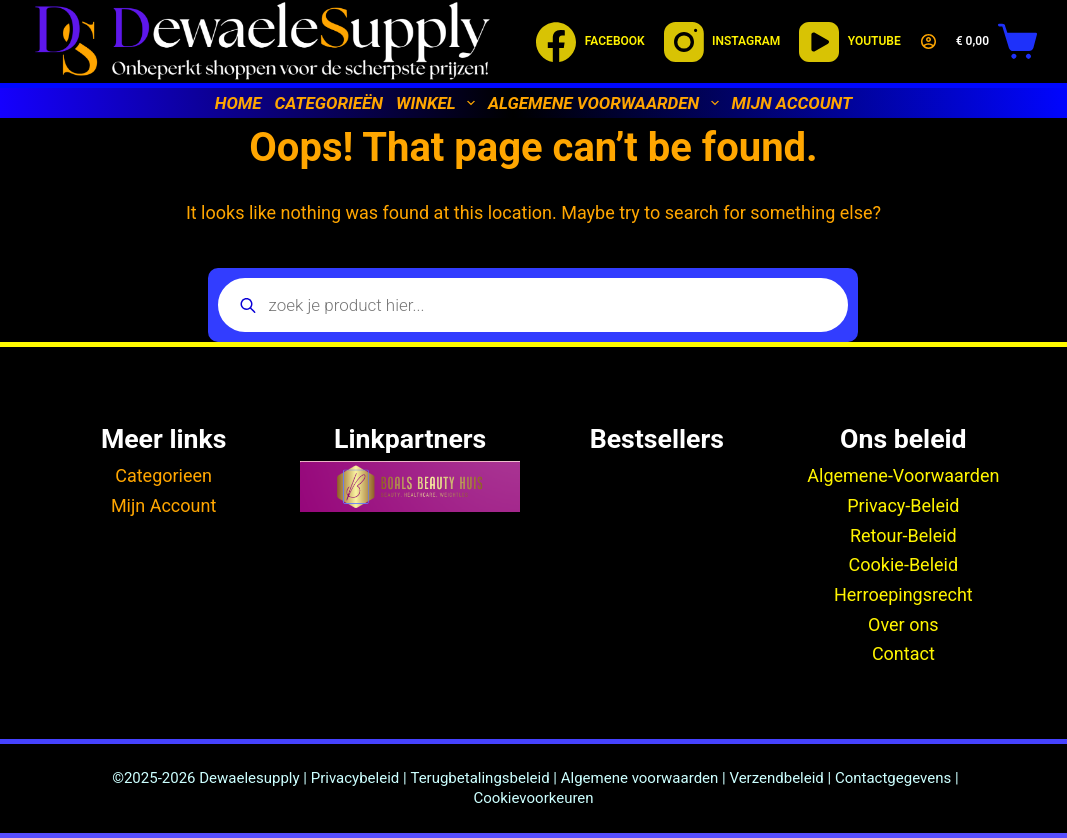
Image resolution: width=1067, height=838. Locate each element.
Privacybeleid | (359, 778)
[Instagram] (722, 42)
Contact (903, 653)
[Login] (928, 41)
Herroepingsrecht (903, 594)
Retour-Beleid (903, 535)
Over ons (903, 624)
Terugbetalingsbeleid (479, 778)
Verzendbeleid (776, 778)
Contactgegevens (893, 778)
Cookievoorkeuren (533, 798)
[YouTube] (849, 42)
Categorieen (163, 475)
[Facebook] (590, 42)
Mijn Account (163, 505)
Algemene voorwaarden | (645, 778)
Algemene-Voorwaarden (903, 475)
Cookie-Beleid (903, 564)
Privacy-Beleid (903, 505)
